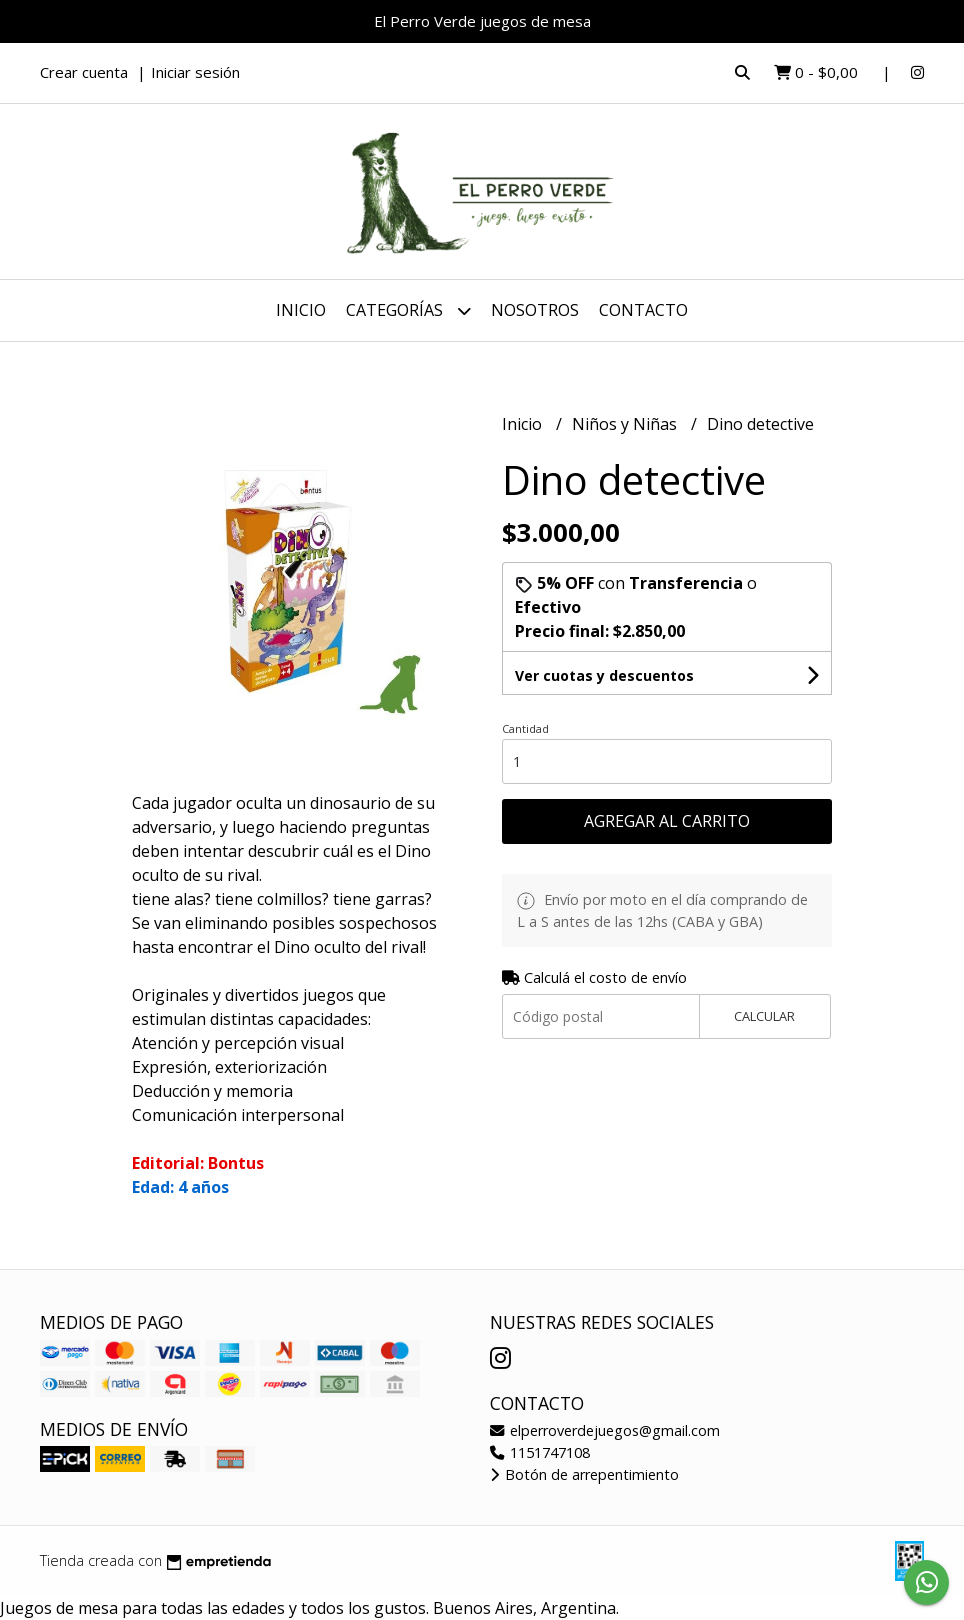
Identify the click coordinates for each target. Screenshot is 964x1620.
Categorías (408, 310)
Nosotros (535, 310)
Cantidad (525, 728)
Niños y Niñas (626, 424)
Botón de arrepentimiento (584, 1474)
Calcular (764, 1016)
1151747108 (540, 1452)
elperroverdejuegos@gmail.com (605, 1430)
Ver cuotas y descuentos (604, 675)
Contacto (643, 310)
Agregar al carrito (667, 821)
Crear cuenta (84, 72)
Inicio (301, 310)
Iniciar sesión (195, 72)
